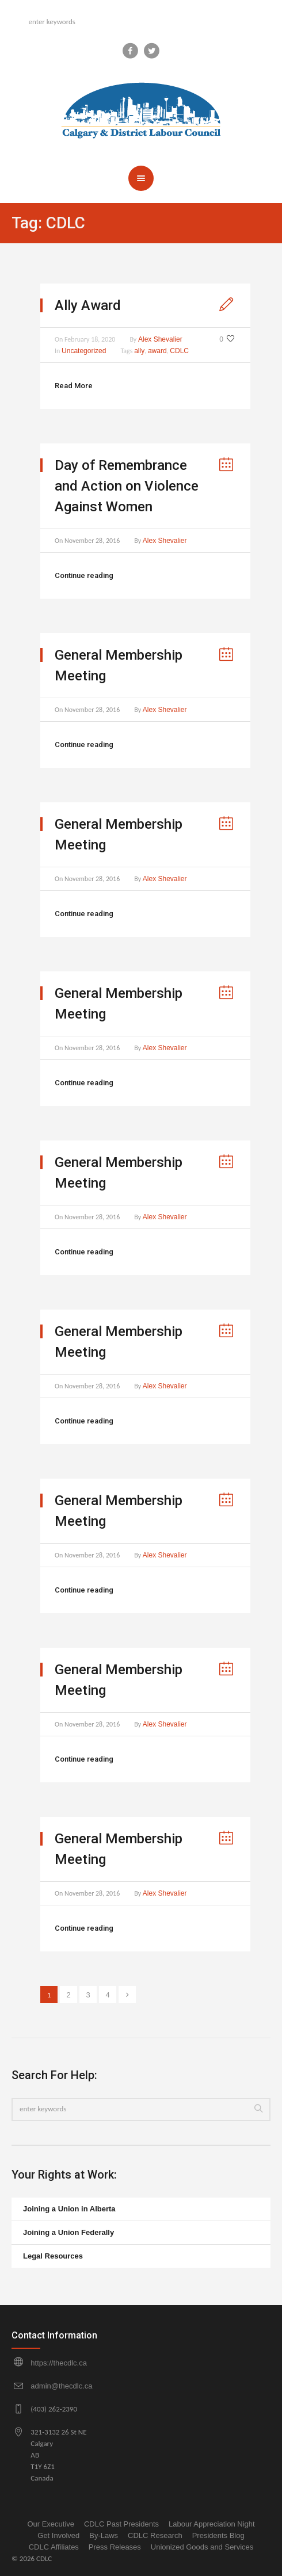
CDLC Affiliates (54, 2547)
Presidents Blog (218, 2535)
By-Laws (103, 2535)
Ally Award (88, 305)
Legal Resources (53, 2256)
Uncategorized (84, 351)
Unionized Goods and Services (202, 2547)
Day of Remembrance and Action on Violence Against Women (127, 486)
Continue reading (84, 575)
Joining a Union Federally (68, 2232)
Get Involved (58, 2535)
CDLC (179, 351)
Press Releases (115, 2547)
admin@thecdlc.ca (61, 2386)
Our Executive (50, 2524)
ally (139, 351)
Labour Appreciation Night (212, 2524)
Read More (74, 385)
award (157, 351)
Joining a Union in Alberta (69, 2208)
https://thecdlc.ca (59, 2363)
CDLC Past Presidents (121, 2524)
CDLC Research (155, 2535)
